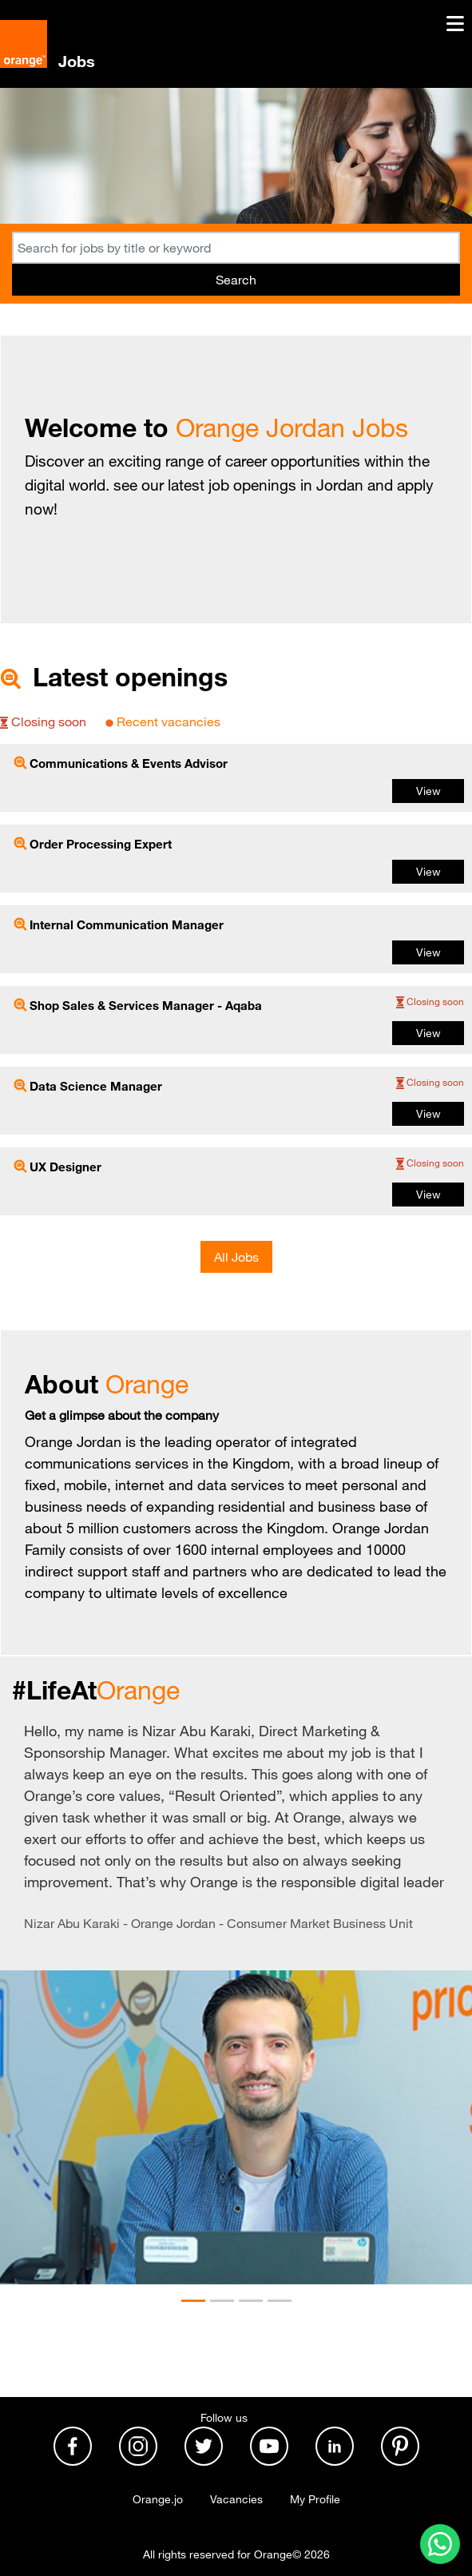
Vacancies (236, 2499)
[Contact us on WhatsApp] (440, 2544)
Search (236, 280)
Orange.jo (158, 2499)
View (428, 791)
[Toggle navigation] (455, 29)
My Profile (315, 2499)
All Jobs (236, 1257)
